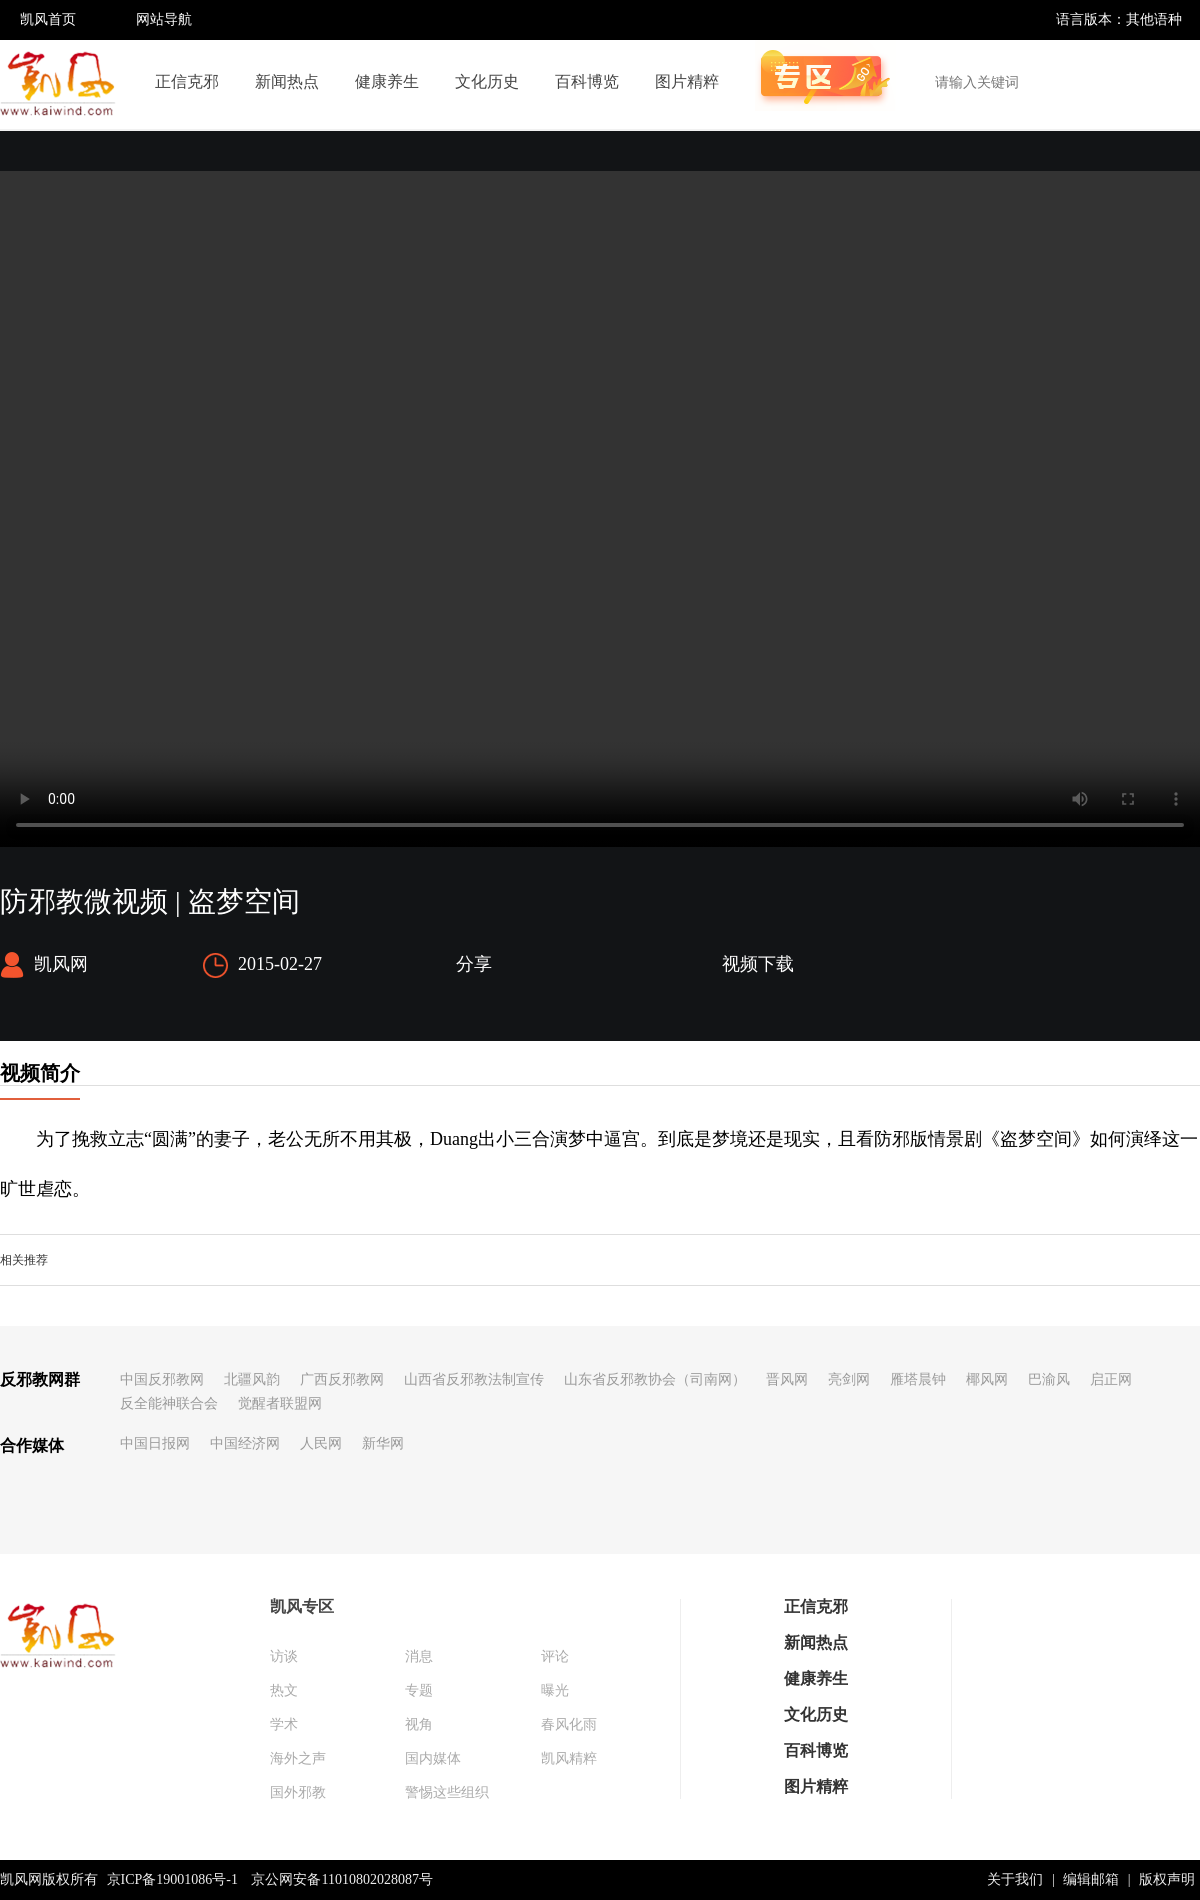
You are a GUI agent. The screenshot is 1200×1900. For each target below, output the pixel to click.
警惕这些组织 (447, 1792)
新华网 (383, 1443)
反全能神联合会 (169, 1403)
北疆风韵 (252, 1379)
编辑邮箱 (1091, 1879)
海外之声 (298, 1758)
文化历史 (487, 81)
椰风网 (987, 1379)
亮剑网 (849, 1379)
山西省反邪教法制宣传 (474, 1379)
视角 (419, 1724)
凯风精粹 (569, 1758)
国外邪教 (298, 1792)
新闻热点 (287, 81)
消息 (419, 1656)
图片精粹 (687, 81)
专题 (419, 1690)
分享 (474, 964)
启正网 (1111, 1379)
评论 (555, 1656)
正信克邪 (187, 81)
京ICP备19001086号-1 (172, 1879)
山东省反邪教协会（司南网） (655, 1379)
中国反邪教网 (162, 1379)
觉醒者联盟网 (280, 1403)
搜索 (1174, 82)
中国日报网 (155, 1443)
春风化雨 (569, 1724)
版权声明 (1167, 1879)
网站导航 (164, 19)
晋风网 (787, 1379)
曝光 (555, 1690)
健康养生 (387, 81)
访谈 (284, 1656)
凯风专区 (302, 1606)
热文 (284, 1690)
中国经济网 (245, 1443)
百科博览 (587, 81)
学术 (284, 1724)
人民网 (321, 1443)
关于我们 (1015, 1879)
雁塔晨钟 (918, 1379)
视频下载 (758, 964)
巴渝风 (1049, 1379)
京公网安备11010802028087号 (341, 1879)
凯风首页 (48, 19)
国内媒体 (433, 1758)
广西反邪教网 (342, 1379)
